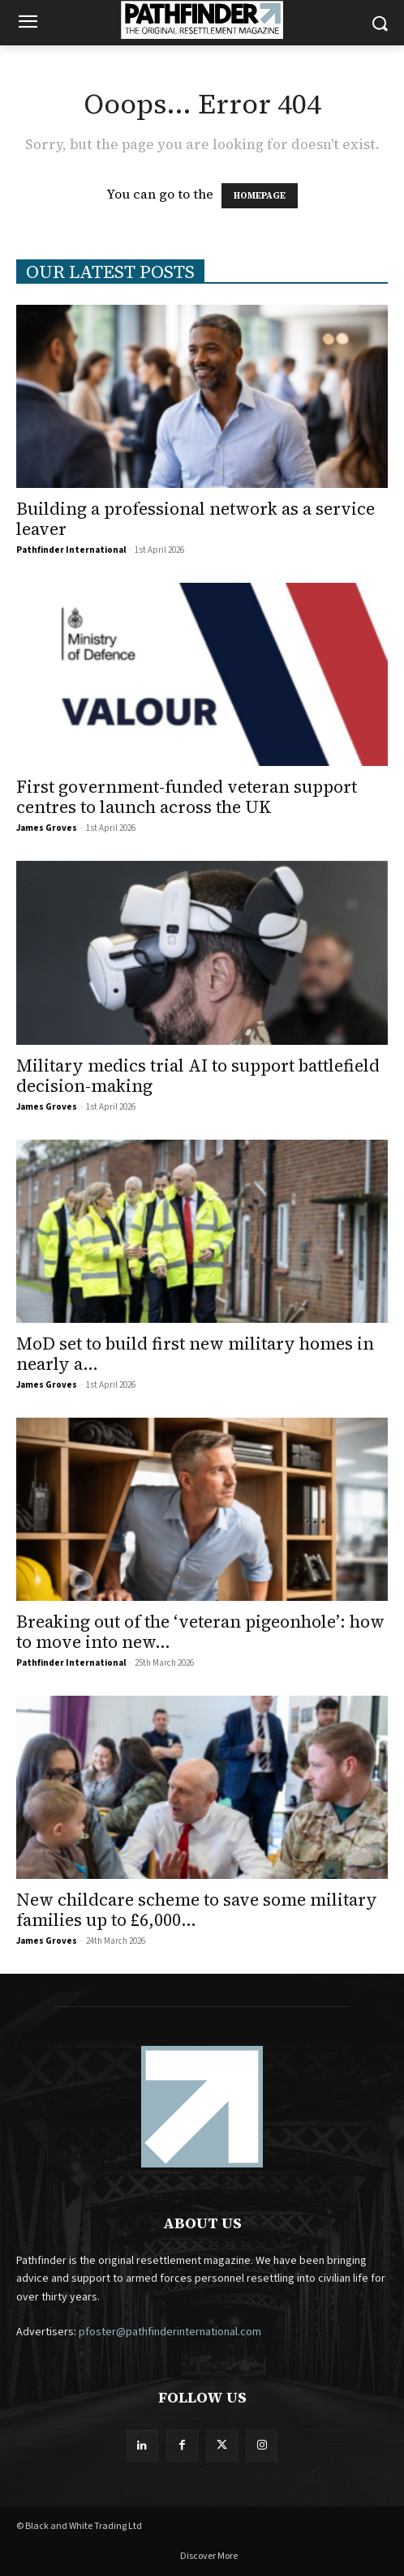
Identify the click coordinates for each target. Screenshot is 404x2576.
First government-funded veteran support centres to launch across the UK (186, 797)
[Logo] (202, 20)
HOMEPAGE (260, 196)
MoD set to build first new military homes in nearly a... (195, 1354)
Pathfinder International (71, 550)
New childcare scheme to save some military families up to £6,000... (196, 1910)
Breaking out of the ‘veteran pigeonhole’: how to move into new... (200, 1632)
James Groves (46, 828)
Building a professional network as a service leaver (195, 519)
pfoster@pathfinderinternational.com (170, 2332)
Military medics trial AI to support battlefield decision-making (198, 1076)
